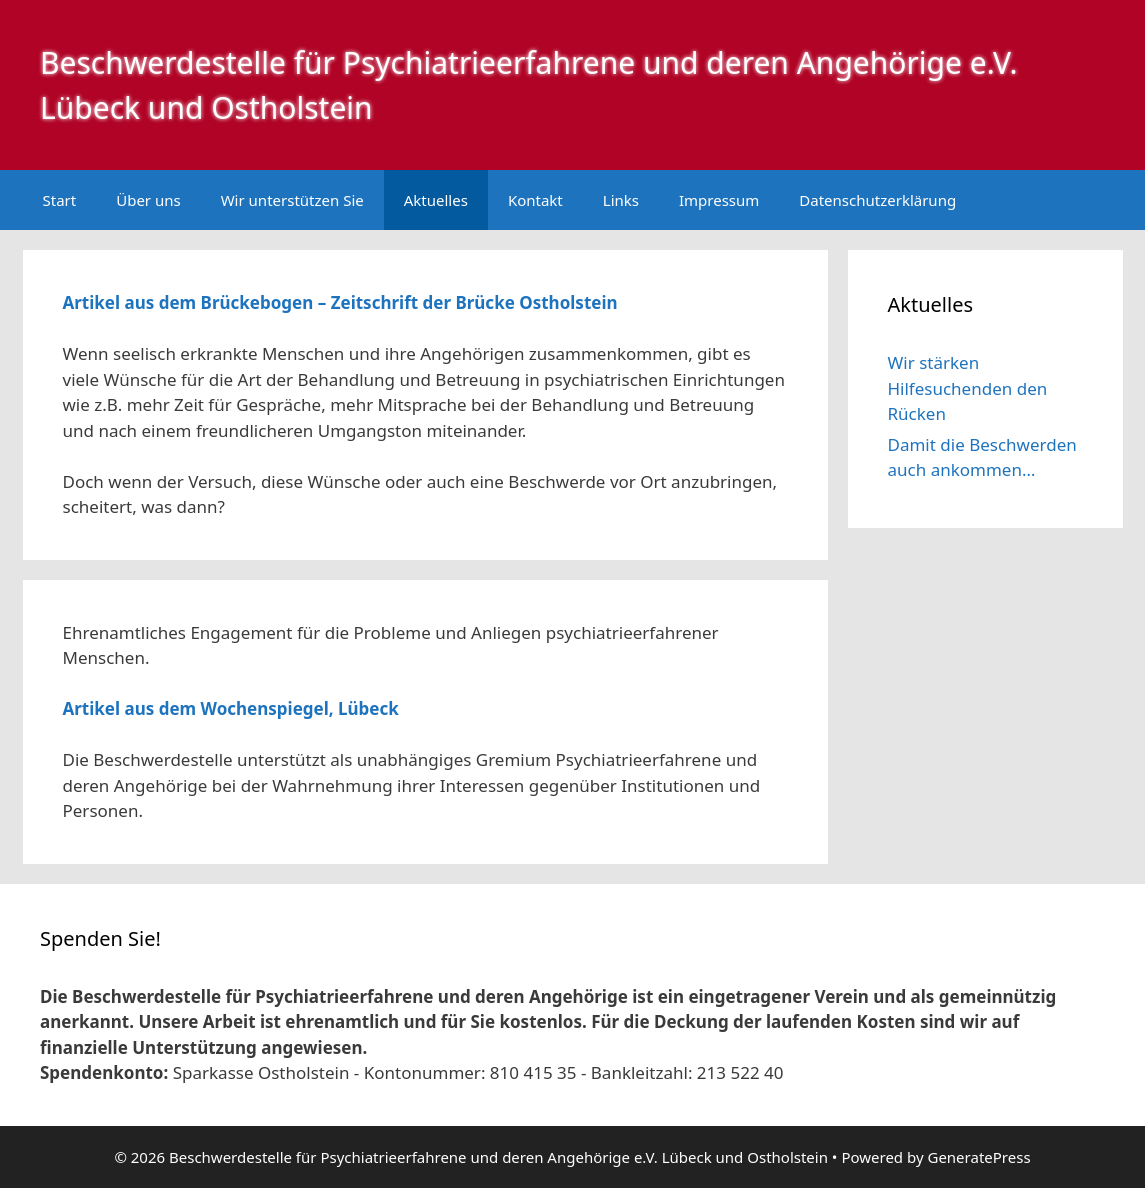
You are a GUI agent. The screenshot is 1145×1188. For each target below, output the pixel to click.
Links (621, 200)
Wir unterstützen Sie (292, 200)
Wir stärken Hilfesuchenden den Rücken (968, 388)
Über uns (148, 200)
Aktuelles (436, 200)
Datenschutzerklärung (877, 200)
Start (60, 200)
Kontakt (535, 200)
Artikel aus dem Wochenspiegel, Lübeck (231, 708)
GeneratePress (978, 1157)
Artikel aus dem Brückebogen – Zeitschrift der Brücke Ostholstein (340, 302)
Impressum (719, 200)
